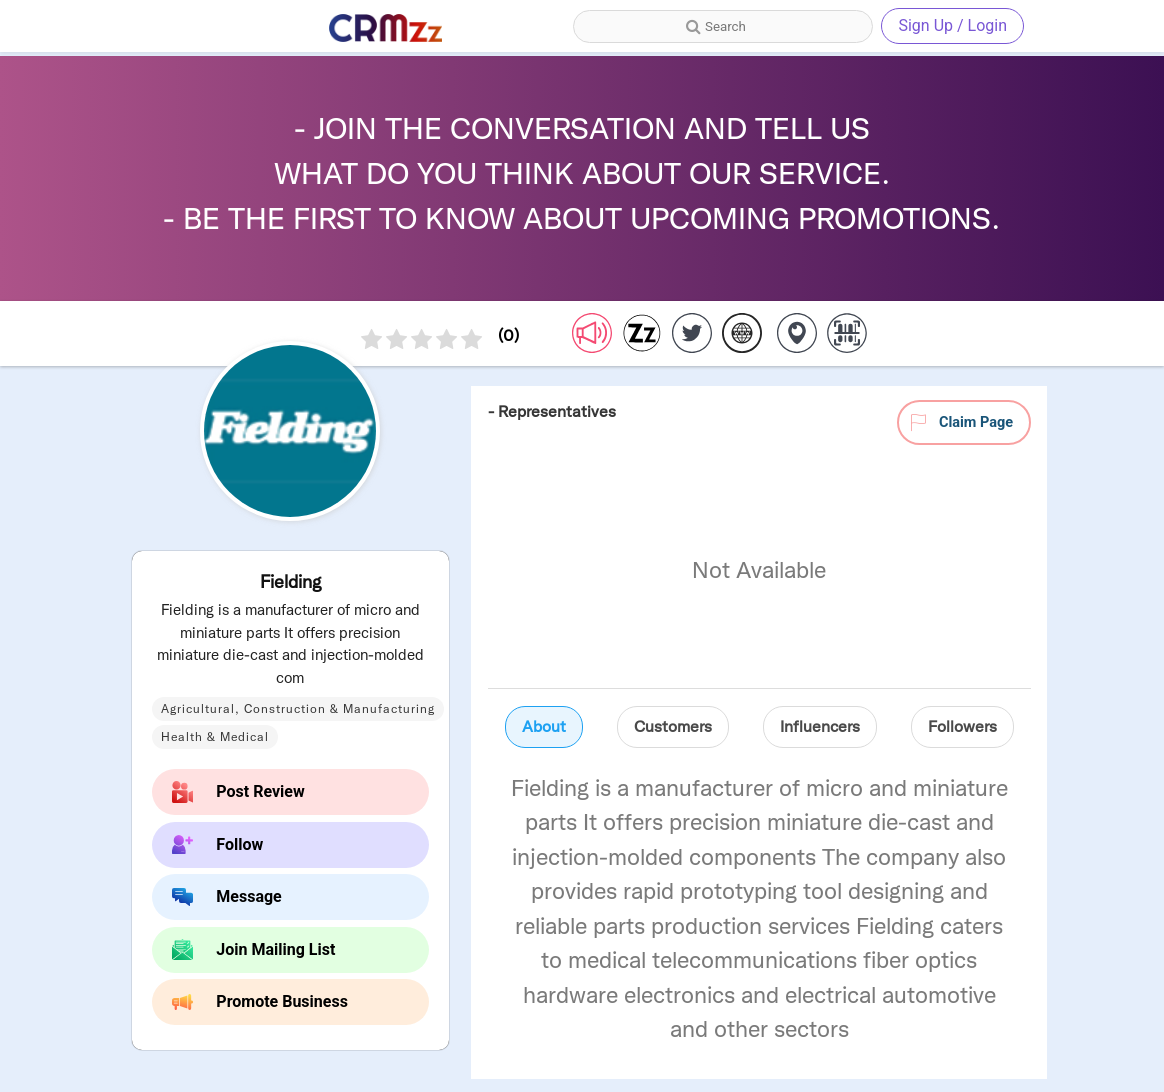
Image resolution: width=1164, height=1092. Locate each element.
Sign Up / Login (952, 25)
